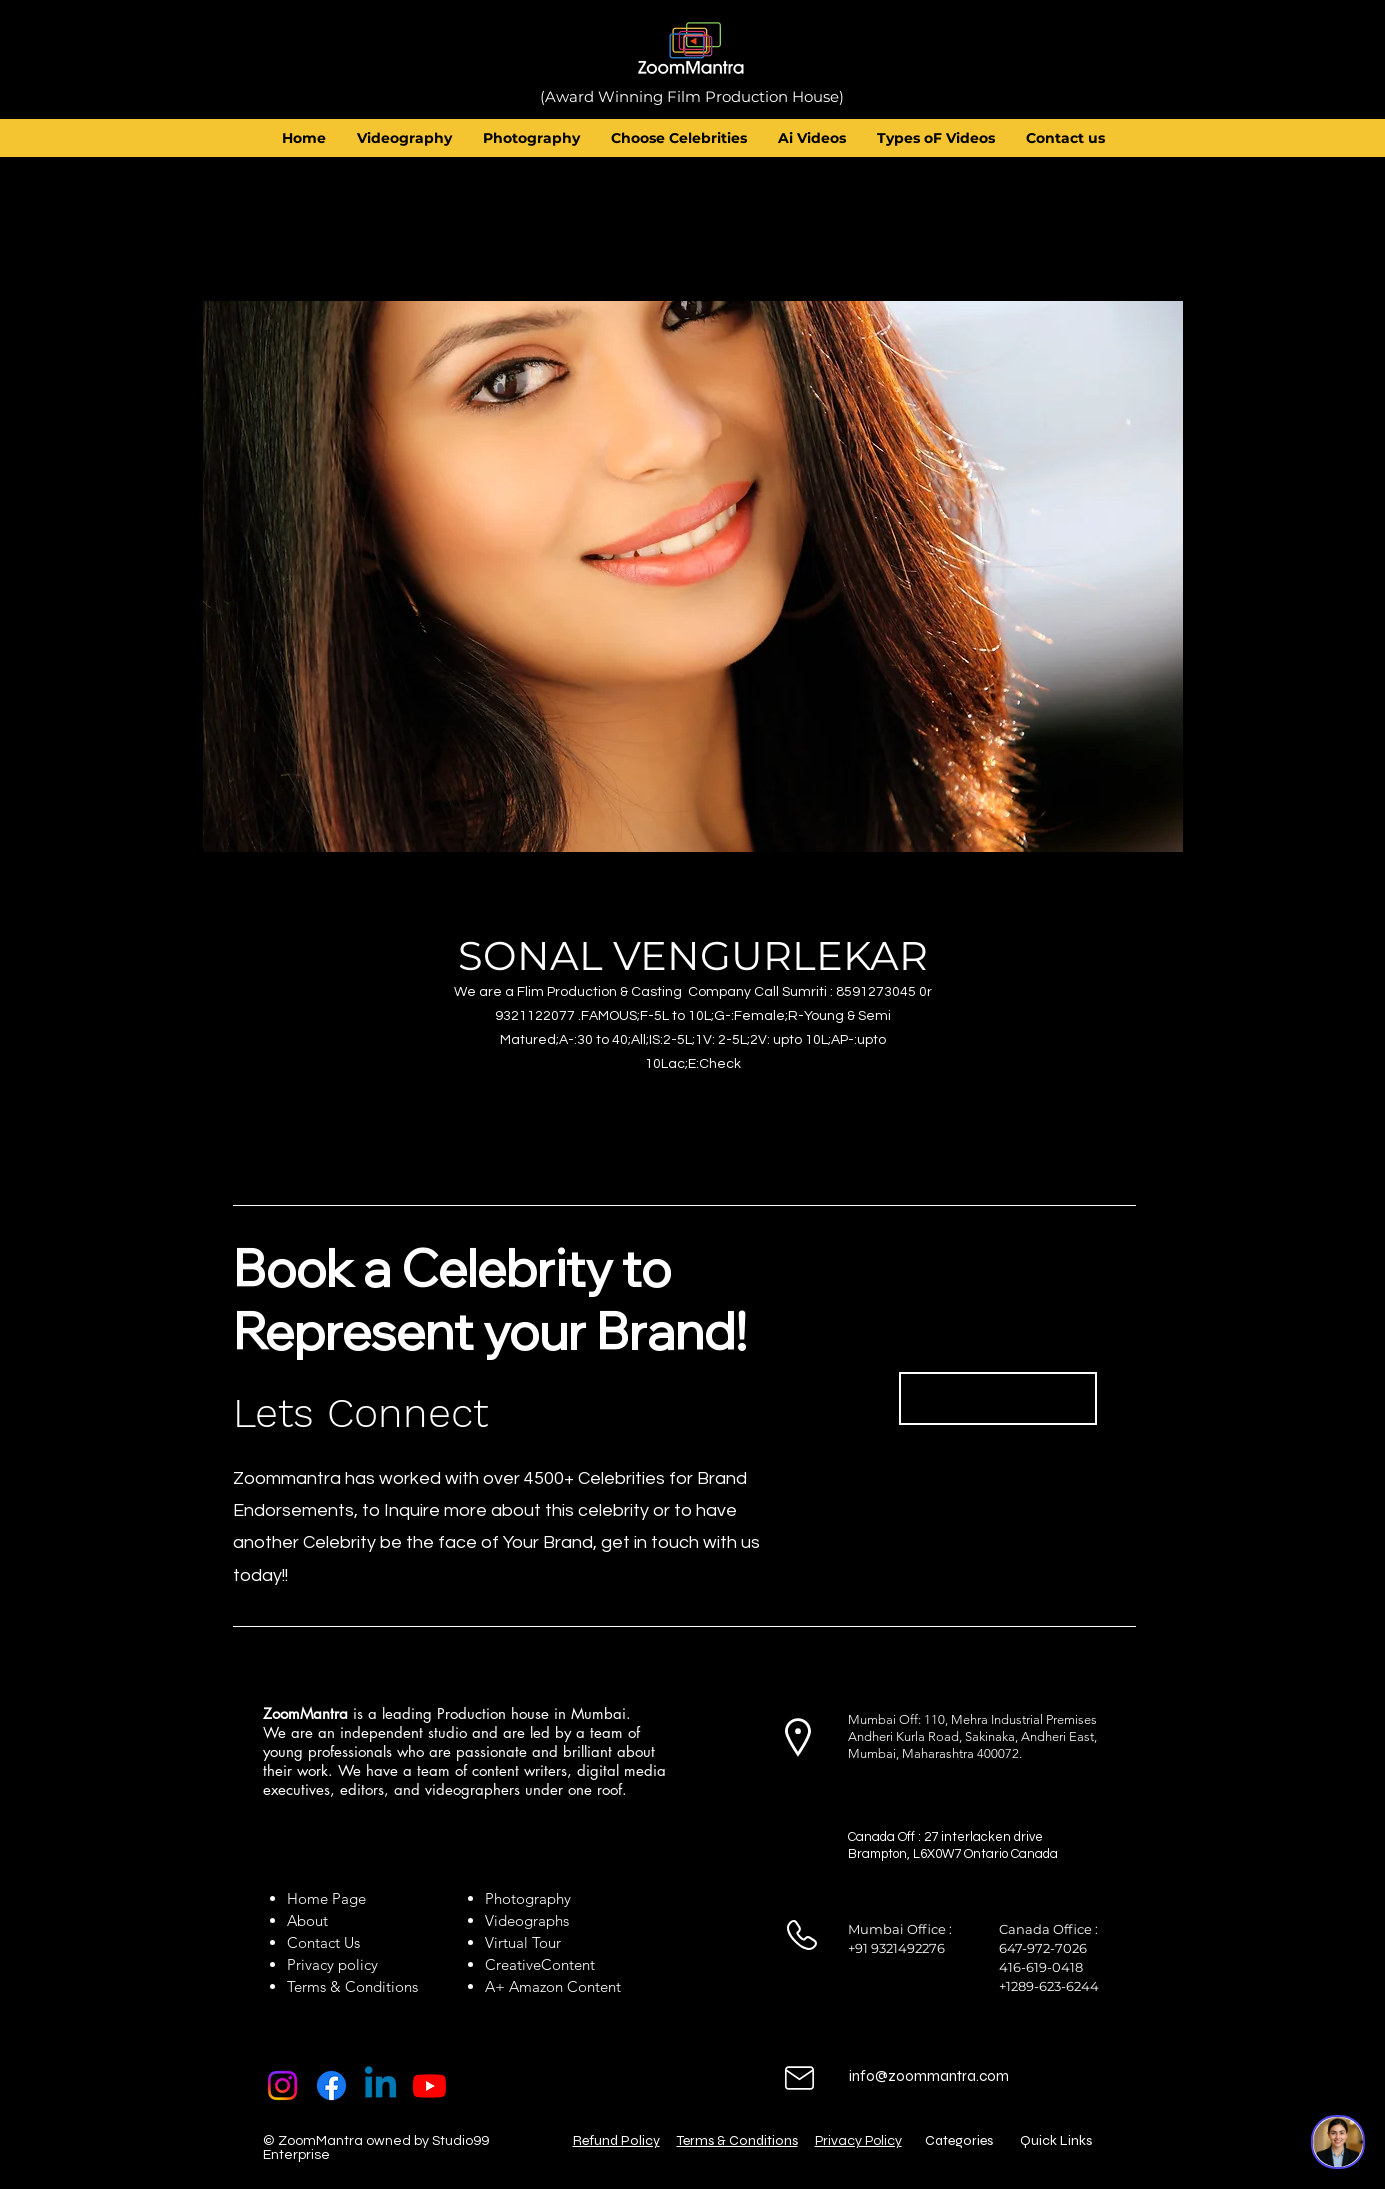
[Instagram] (282, 2085)
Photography (528, 1898)
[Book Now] (998, 1398)
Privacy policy (332, 1964)
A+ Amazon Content (553, 1986)
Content (568, 1964)
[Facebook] (331, 2085)
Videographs (527, 1920)
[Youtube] (429, 2085)
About (311, 1920)
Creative (513, 1964)
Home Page (326, 1898)
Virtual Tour (523, 1942)
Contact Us (323, 1942)
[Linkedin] (380, 2085)
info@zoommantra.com (929, 2076)
